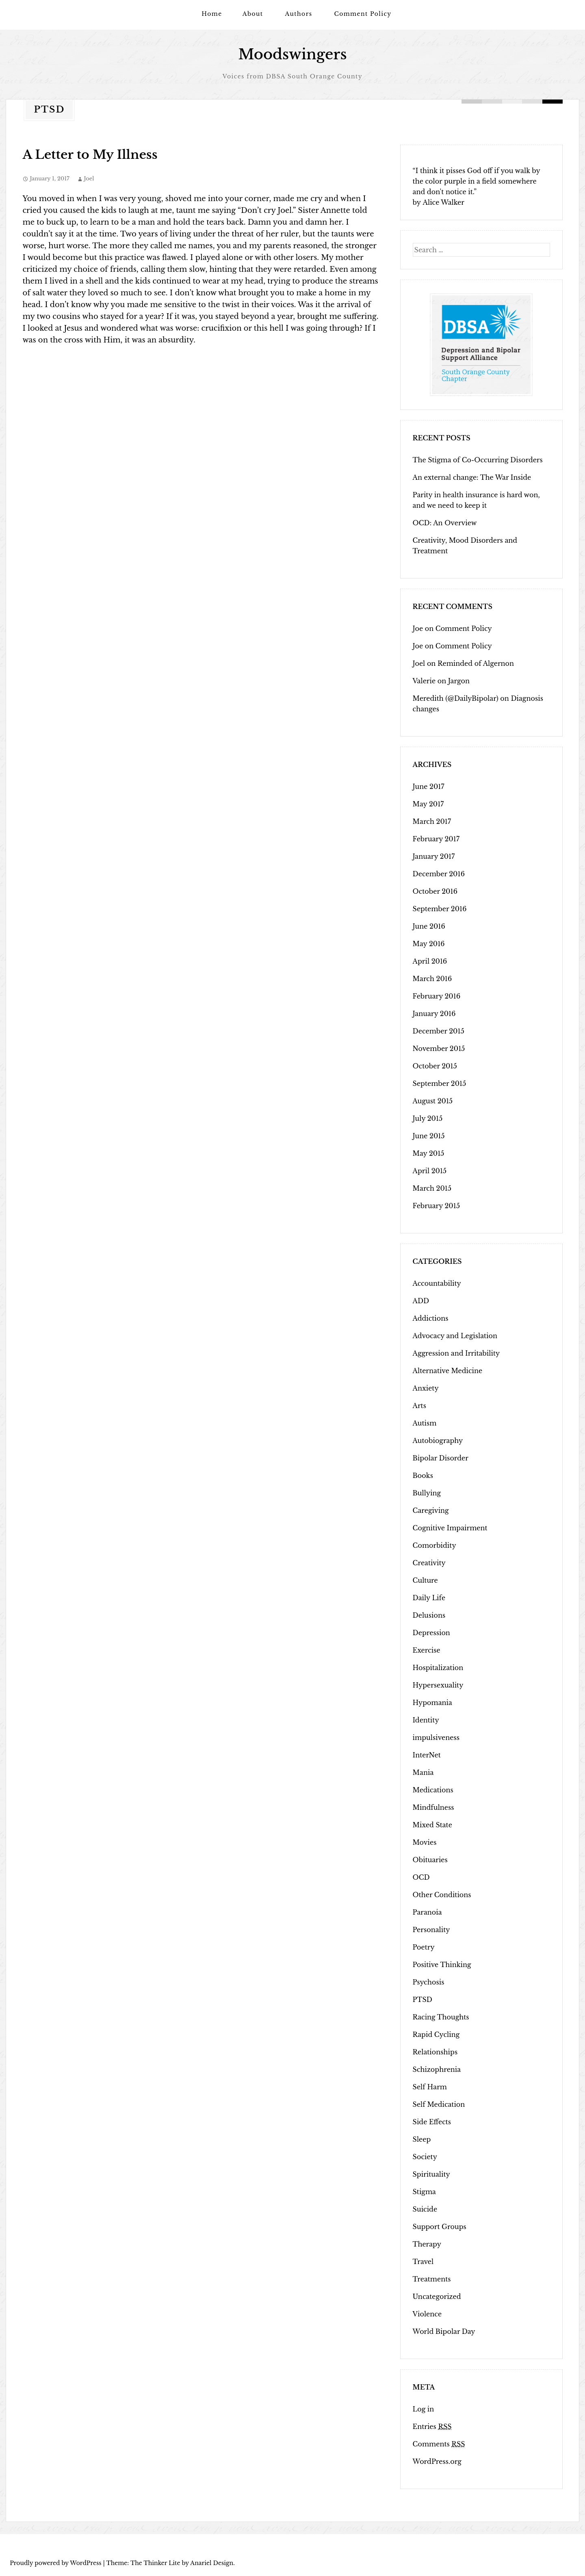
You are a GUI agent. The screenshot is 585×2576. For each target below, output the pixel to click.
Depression (431, 1633)
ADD (421, 1301)
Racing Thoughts (441, 2017)
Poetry (424, 1947)
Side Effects (432, 2122)
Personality (431, 1930)
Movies (425, 1842)
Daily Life (429, 1598)
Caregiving (431, 1510)
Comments (439, 2444)
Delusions (429, 1615)
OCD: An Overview (445, 523)
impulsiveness (436, 1737)
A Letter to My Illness (89, 154)
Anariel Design (211, 2563)
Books (423, 1475)
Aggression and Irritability (456, 1353)
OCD (421, 1877)
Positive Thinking (442, 1965)
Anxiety (426, 1388)
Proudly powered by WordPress (56, 2563)
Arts (419, 1406)
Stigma (424, 2192)
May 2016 (429, 944)
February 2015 (436, 1206)
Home (212, 13)
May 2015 (428, 1153)
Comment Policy (363, 13)
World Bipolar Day (444, 2331)
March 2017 (432, 821)
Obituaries (430, 1860)
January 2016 (434, 1014)
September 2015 (439, 1083)
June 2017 (428, 786)
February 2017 (436, 839)
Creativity (429, 1563)
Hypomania (432, 1703)
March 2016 (432, 979)
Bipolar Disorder (440, 1458)
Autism (425, 1423)
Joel (89, 178)
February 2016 (437, 996)
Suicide (425, 2209)
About (253, 13)
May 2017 (428, 804)
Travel (423, 2262)
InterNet (427, 1755)
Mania (423, 1772)
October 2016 (435, 891)
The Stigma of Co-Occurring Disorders (478, 460)
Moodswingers (292, 54)
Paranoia (427, 1912)
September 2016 (440, 909)
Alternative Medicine (448, 1371)
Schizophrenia (437, 2069)
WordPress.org (437, 2461)
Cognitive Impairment (450, 1528)
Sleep (422, 2139)
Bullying (427, 1493)
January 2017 (434, 856)
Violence (427, 2314)
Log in (423, 2409)
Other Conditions (442, 1895)
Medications (433, 1790)
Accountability (437, 1283)
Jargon (459, 681)
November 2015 (439, 1048)
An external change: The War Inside (472, 477)
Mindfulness (433, 1807)
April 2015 (430, 1171)
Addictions (430, 1318)
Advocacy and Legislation (455, 1336)
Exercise (426, 1650)
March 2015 (432, 1188)
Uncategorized (437, 2296)
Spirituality (431, 2174)
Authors (298, 13)
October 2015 (435, 1066)
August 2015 (433, 1101)
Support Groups (439, 2227)
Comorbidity (434, 1545)
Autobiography (438, 1440)
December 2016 (439, 874)
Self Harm (430, 2087)
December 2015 (438, 1031)
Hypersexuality (438, 1685)
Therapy (427, 2244)
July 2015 (428, 1118)
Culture (425, 1580)
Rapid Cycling (436, 2034)
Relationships (435, 2052)
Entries (432, 2426)
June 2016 (429, 926)
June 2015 (429, 1136)
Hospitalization (438, 1668)
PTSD (422, 1999)
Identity (426, 1720)
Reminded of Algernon (476, 663)
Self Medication (439, 2104)
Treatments (432, 2279)
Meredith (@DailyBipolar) (455, 698)
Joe (418, 628)
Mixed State (432, 1825)
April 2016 (430, 961)
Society (425, 2157)
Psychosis (428, 1982)
